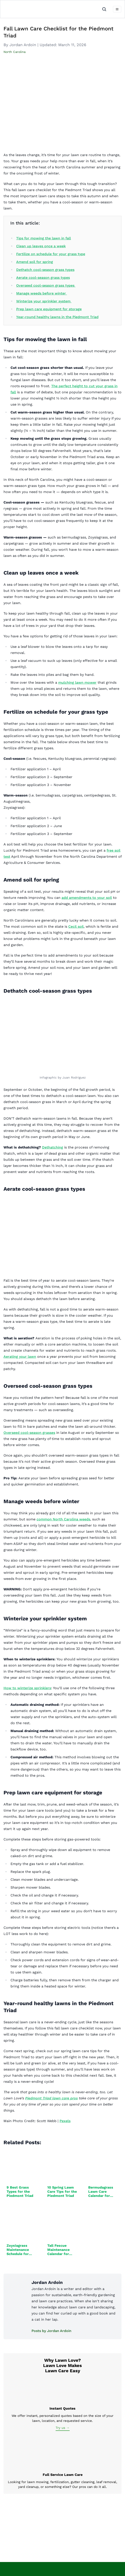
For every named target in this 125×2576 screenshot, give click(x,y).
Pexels (65, 2121)
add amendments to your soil (87, 898)
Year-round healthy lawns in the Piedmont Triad (57, 317)
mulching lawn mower (77, 682)
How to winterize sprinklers (27, 1688)
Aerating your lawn (20, 1356)
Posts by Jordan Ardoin (51, 2331)
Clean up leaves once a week (41, 246)
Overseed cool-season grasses (29, 1433)
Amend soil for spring (34, 262)
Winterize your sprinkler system (44, 301)
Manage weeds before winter (41, 293)
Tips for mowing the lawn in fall (43, 238)
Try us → (63, 2428)
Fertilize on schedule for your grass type (50, 254)
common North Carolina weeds (63, 1519)
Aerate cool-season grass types (43, 277)
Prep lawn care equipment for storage (49, 309)
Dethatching (52, 1147)
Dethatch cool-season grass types (45, 270)
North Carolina (15, 52)
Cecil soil (76, 926)
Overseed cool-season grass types (46, 285)
